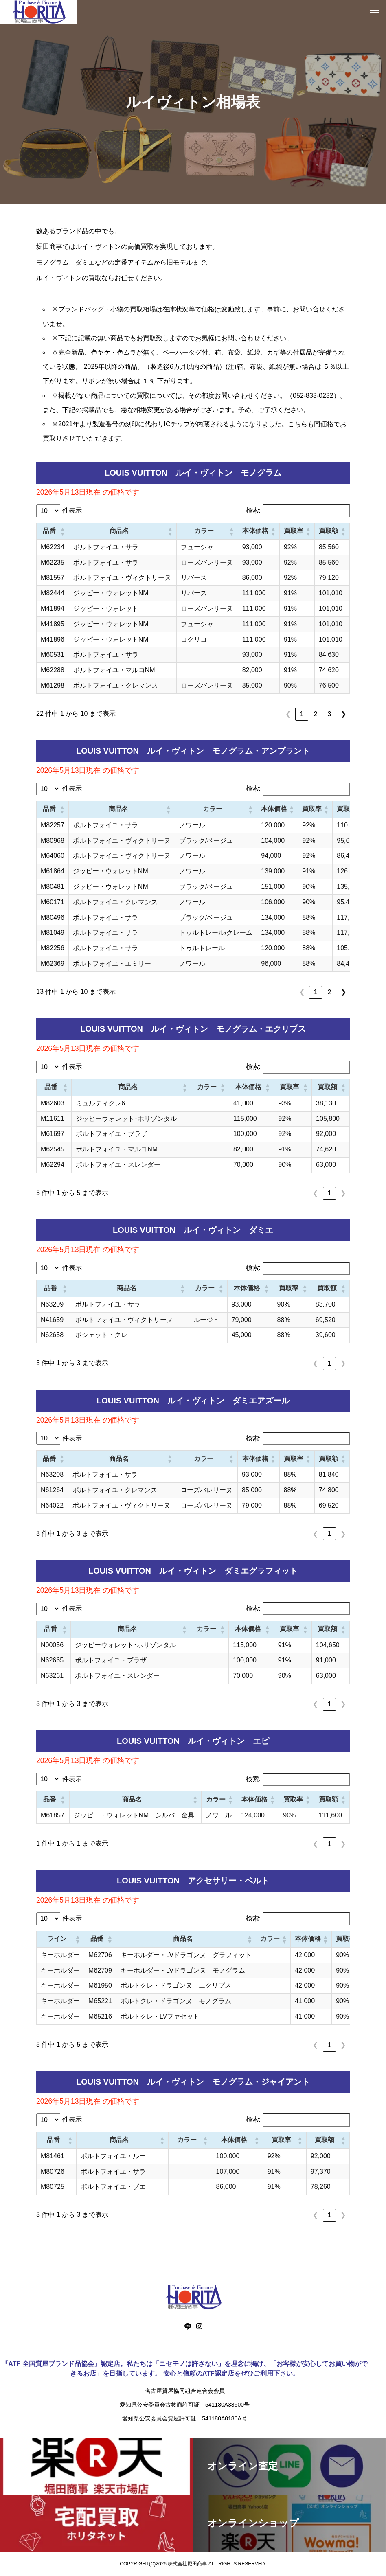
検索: (253, 510)
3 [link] (329, 713)
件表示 (72, 510)
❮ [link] (288, 713)
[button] (62, 531)
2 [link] (316, 713)
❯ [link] (343, 713)
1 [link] (302, 713)
